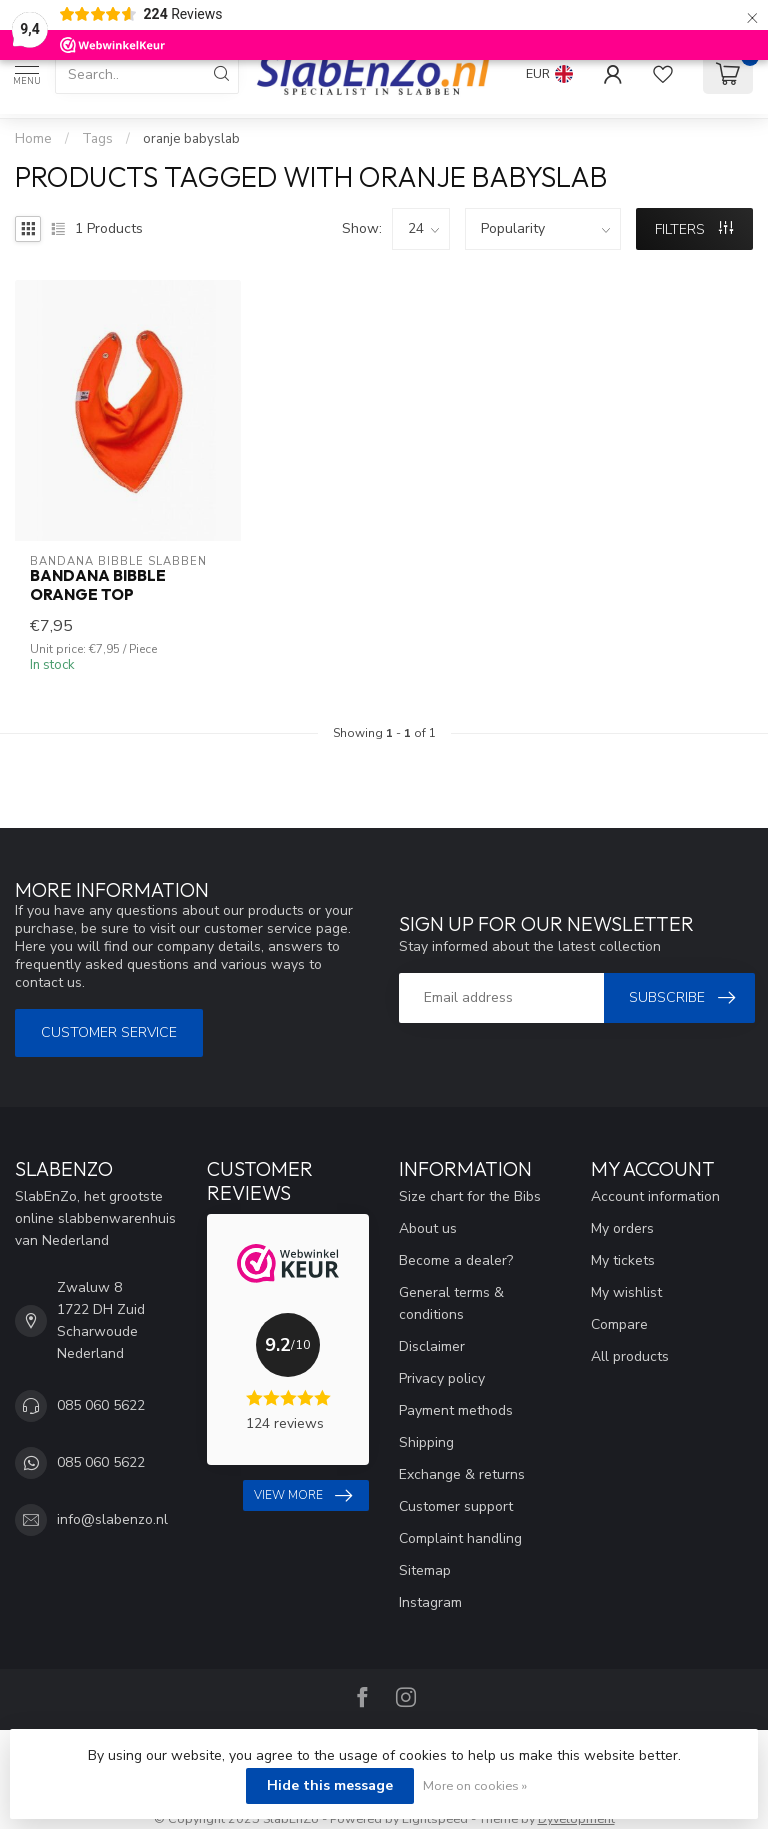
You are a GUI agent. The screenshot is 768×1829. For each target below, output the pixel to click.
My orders (622, 1228)
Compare (619, 1324)
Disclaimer (432, 1346)
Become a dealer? (456, 1260)
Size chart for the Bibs (470, 1196)
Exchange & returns (462, 1474)
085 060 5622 (101, 1405)
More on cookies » (475, 1785)
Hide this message (330, 1785)
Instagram (430, 1602)
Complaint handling (460, 1538)
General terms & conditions (451, 1303)
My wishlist (626, 1292)
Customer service (109, 1032)
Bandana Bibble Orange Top (98, 585)
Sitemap (425, 1570)
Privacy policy (442, 1378)
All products (630, 1356)
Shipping (426, 1442)
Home (33, 139)
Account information (655, 1196)
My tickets (623, 1260)
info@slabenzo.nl (112, 1519)
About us (428, 1228)
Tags (97, 139)
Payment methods (456, 1410)
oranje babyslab (191, 139)
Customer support (456, 1506)
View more (303, 1496)
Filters (694, 229)
